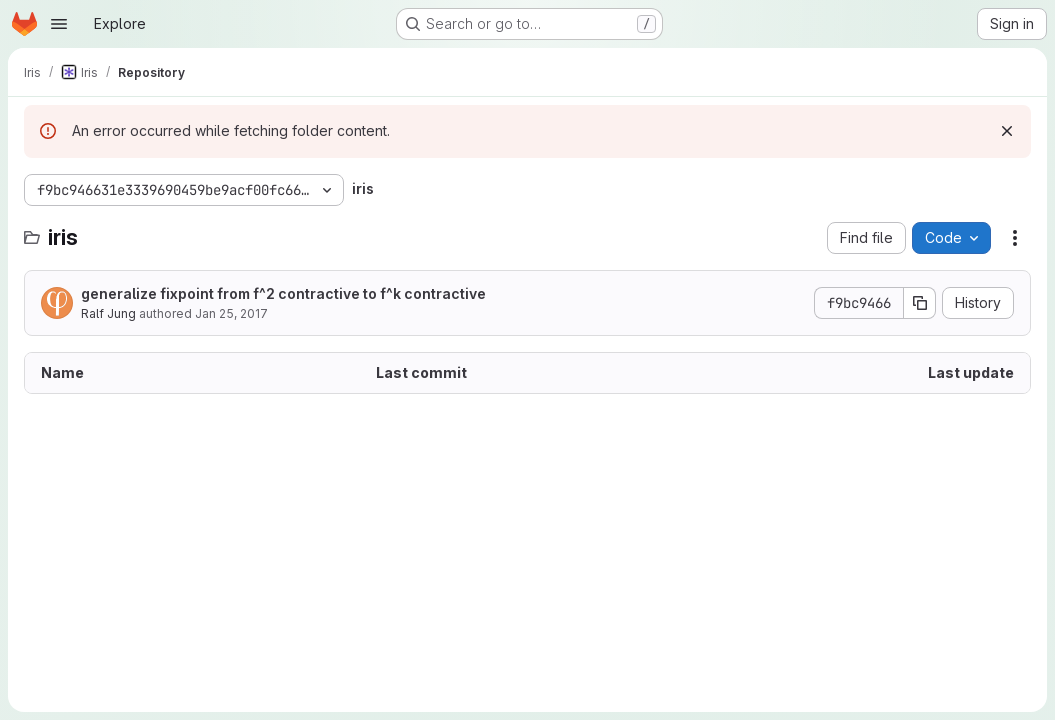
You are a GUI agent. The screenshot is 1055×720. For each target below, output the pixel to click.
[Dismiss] (1007, 131)
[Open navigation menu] (59, 24)
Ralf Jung (108, 313)
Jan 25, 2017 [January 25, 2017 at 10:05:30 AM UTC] (231, 313)
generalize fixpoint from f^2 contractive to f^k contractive (283, 293)
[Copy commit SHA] (920, 303)
